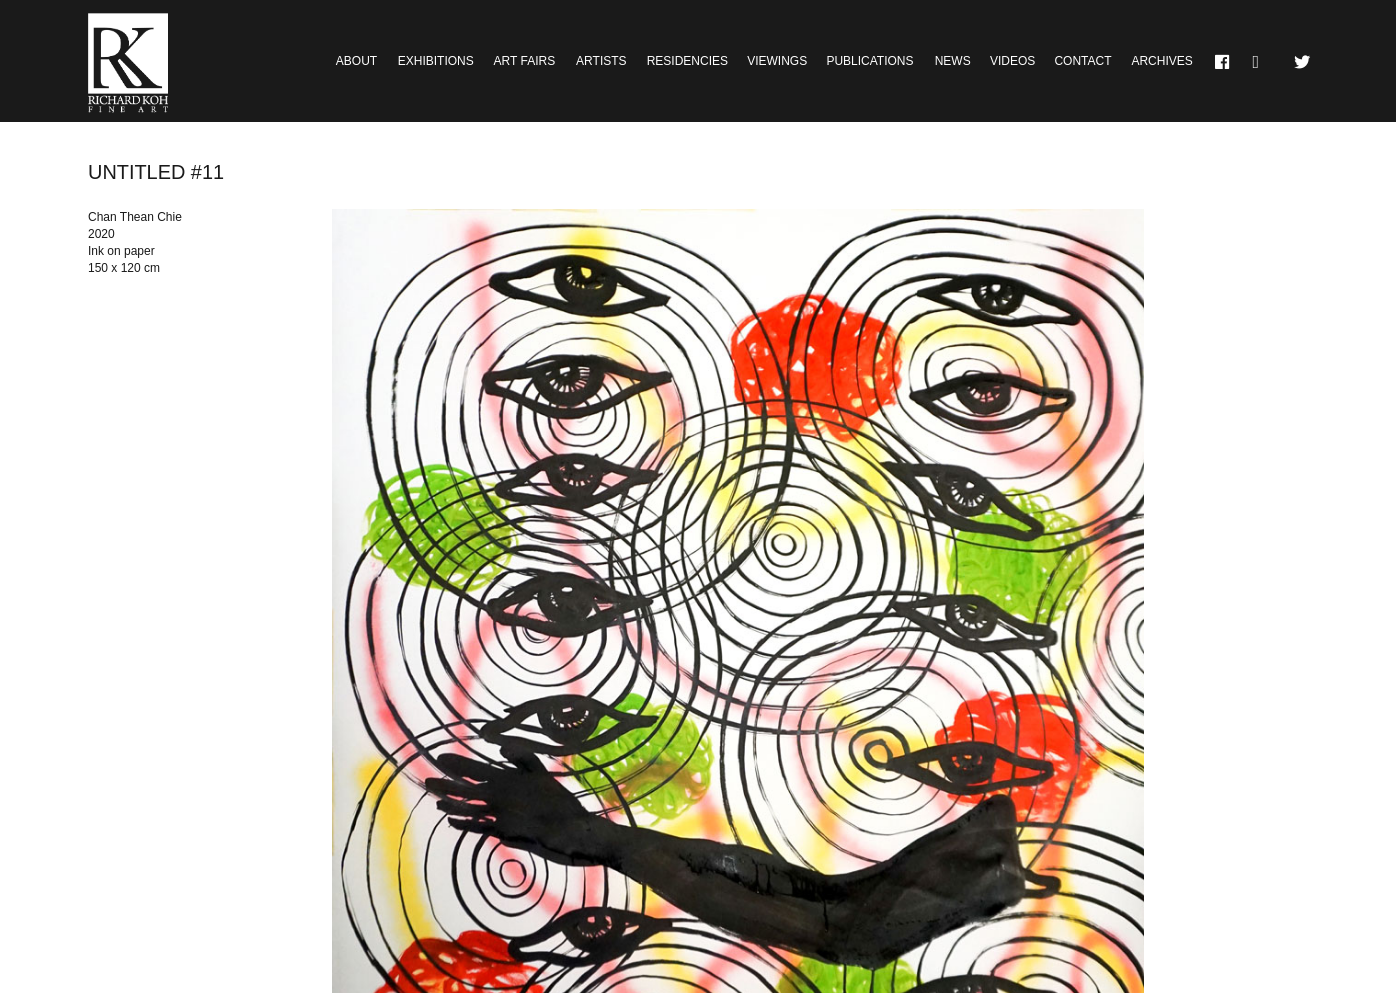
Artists (601, 61)
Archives (1161, 61)
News (953, 61)
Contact (1082, 61)
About (356, 61)
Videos (1012, 61)
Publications (869, 61)
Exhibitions (436, 61)
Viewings (777, 61)
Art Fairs (525, 61)
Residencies (687, 61)
